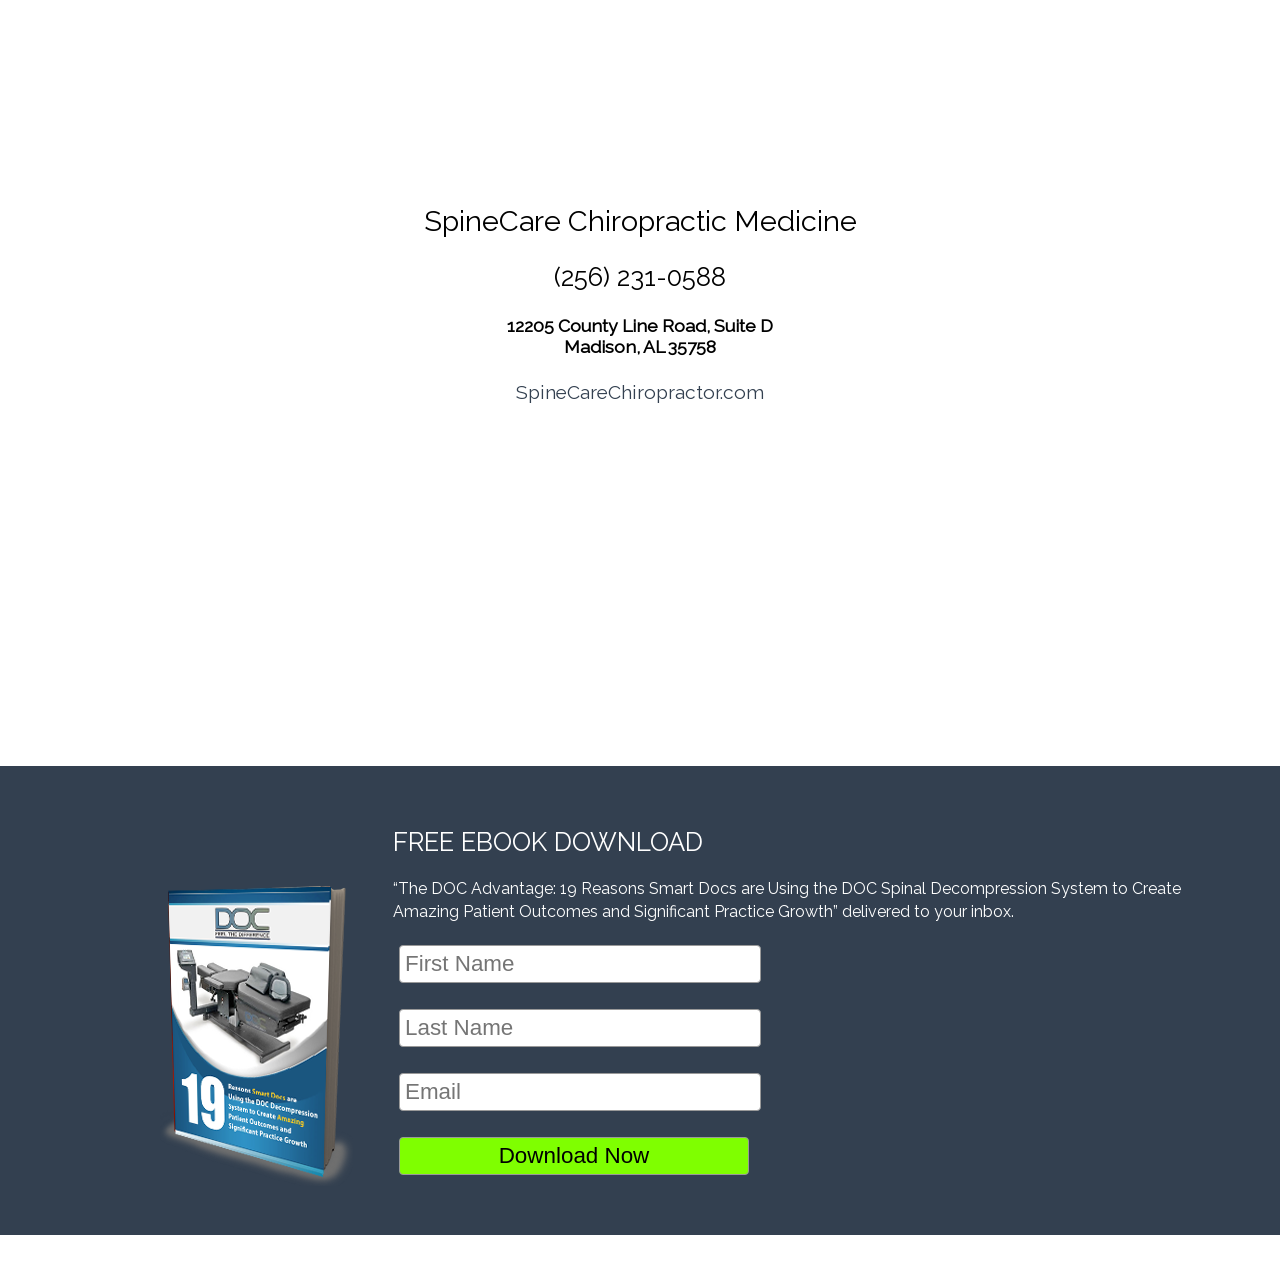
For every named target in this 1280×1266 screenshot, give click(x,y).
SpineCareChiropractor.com (640, 392)
